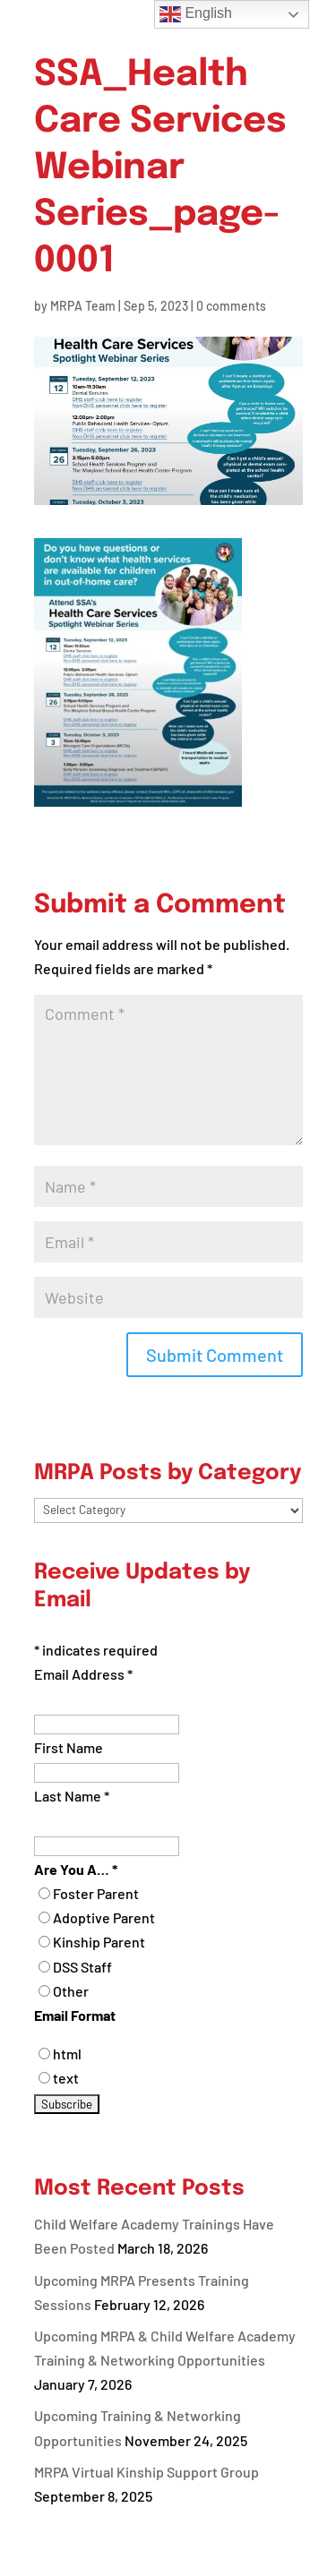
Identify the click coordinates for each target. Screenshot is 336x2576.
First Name (68, 1747)
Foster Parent (96, 1893)
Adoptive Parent (104, 1917)
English (195, 14)
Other (71, 1990)
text (66, 2077)
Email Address (83, 1673)
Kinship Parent (99, 1941)
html (67, 2053)
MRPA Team (83, 305)
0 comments (231, 305)
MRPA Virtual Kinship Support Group (146, 2471)
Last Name (71, 1795)
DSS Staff (82, 1966)
